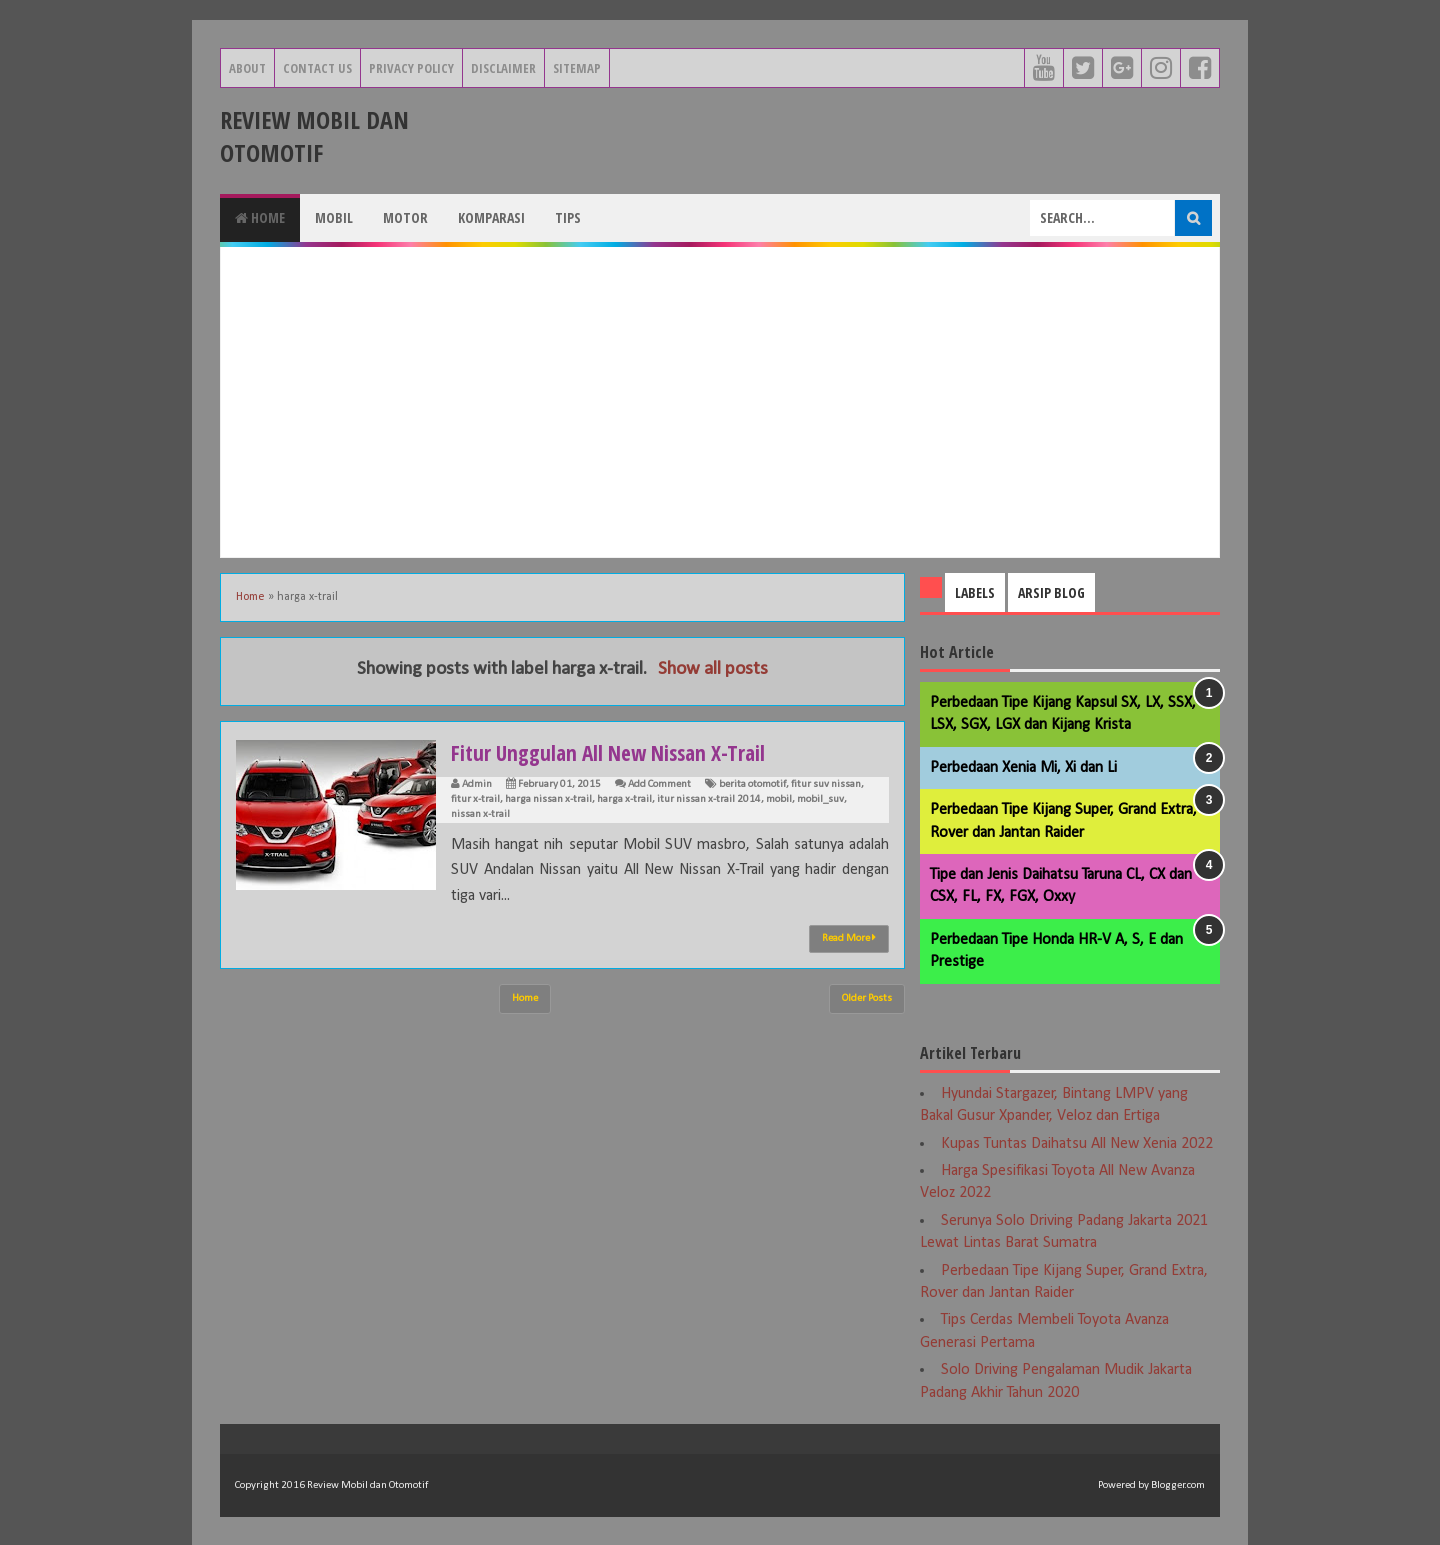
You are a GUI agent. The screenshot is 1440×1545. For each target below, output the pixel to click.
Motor (405, 217)
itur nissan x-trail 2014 (709, 799)
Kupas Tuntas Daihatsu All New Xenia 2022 (1077, 1144)
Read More (849, 938)
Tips (568, 217)
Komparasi (491, 217)
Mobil (334, 217)
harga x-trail (624, 799)
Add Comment (659, 784)
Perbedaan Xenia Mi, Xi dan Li (1023, 768)
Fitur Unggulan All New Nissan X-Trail (612, 752)
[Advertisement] (720, 402)
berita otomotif (752, 784)
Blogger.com (1178, 1485)
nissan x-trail (480, 814)
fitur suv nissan (826, 784)
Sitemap (577, 68)
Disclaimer (503, 68)
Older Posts (867, 998)
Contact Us (317, 68)
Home (260, 217)
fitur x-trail (475, 799)
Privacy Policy (411, 68)
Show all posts (713, 669)
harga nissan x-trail (548, 799)
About (247, 68)
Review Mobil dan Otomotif (314, 136)
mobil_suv (820, 799)
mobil (779, 799)
